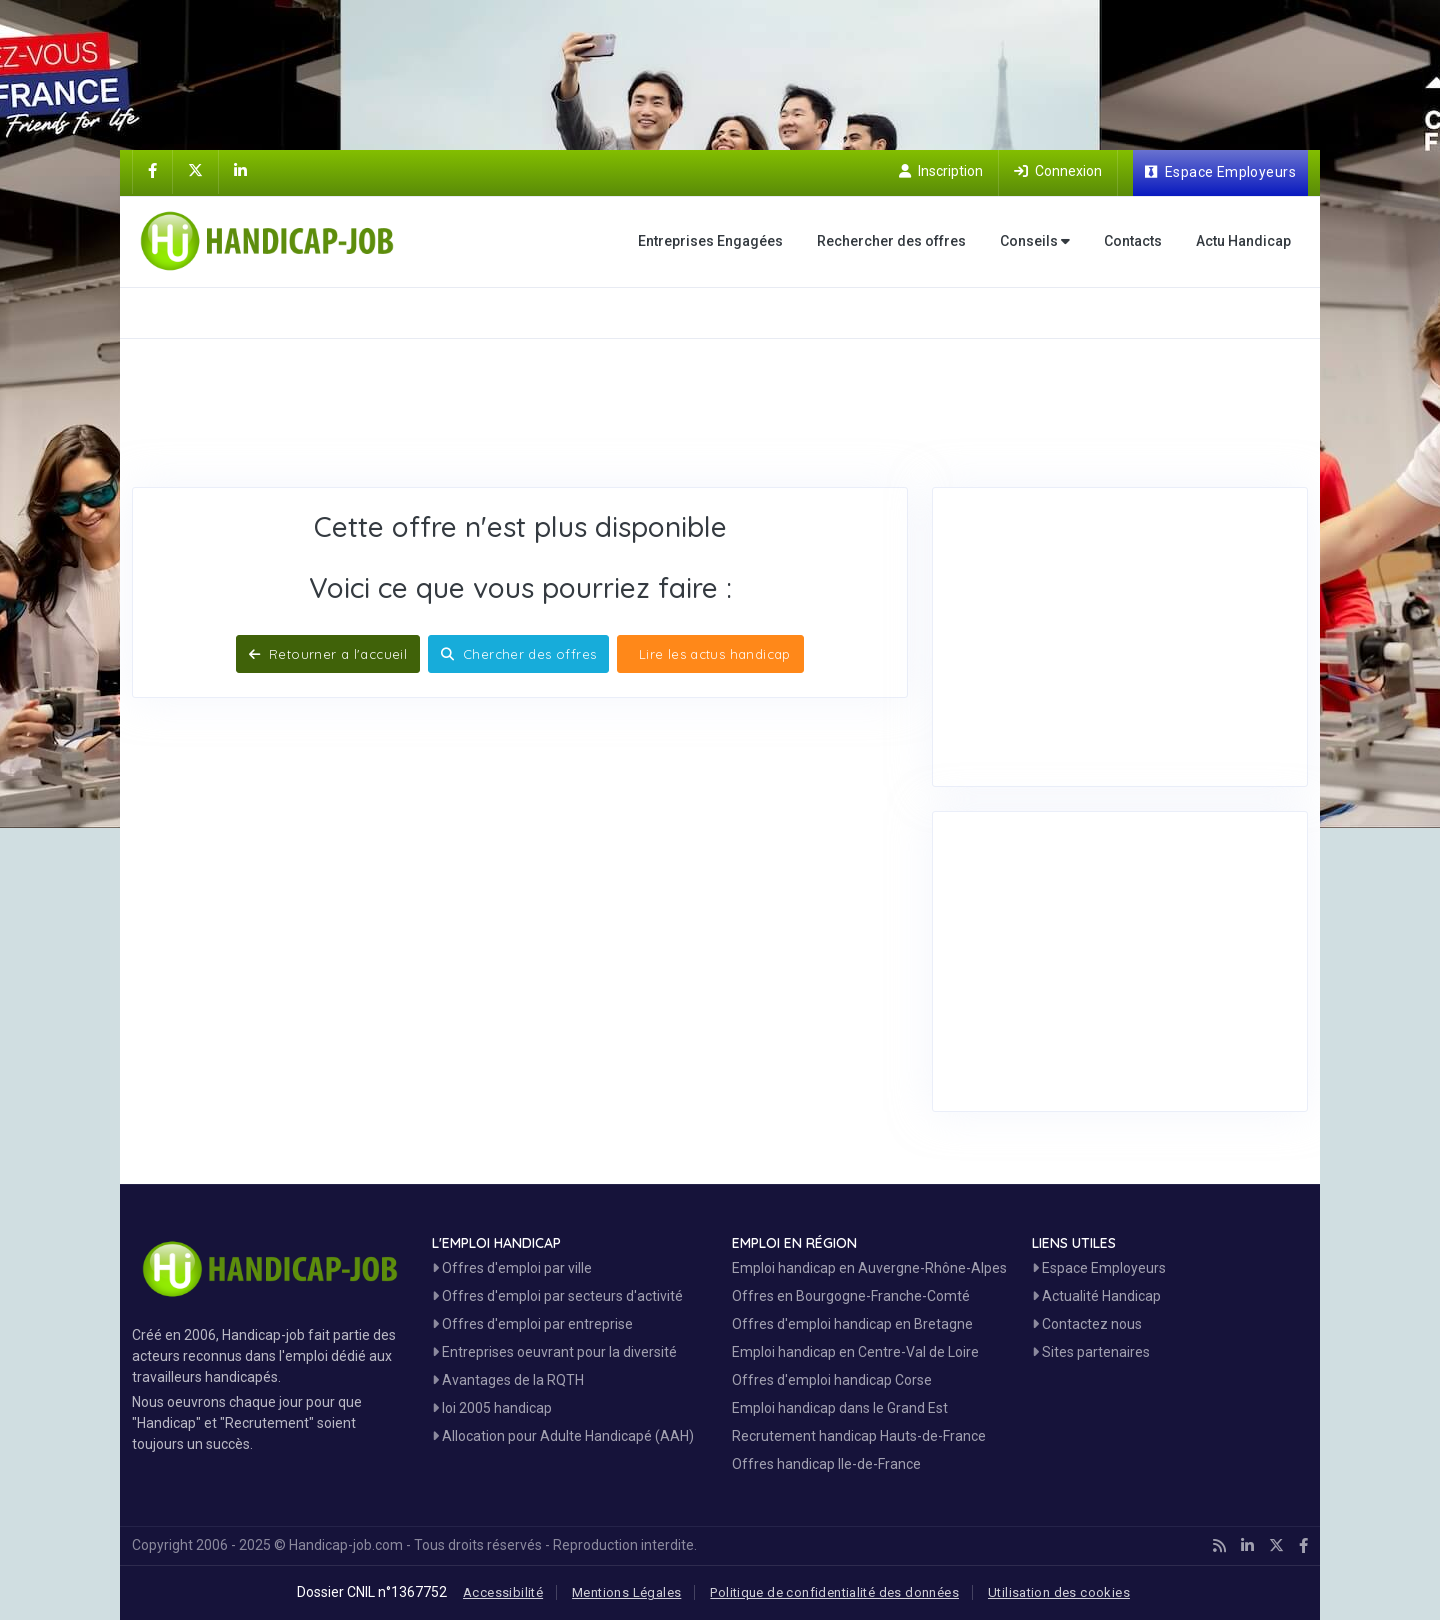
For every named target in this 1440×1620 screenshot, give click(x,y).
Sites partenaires (1091, 1352)
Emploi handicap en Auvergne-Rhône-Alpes (869, 1268)
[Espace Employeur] (1220, 173)
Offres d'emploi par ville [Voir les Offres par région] (512, 1268)
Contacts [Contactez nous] (1133, 241)
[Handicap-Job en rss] (1219, 1546)
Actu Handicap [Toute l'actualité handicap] (1243, 241)
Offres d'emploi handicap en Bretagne (852, 1324)
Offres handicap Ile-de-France (826, 1464)
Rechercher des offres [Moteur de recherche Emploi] (891, 241)
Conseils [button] (1035, 241)
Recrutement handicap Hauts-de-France (859, 1436)
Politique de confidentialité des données (834, 1592)
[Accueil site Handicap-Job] (271, 241)
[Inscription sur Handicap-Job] (941, 171)
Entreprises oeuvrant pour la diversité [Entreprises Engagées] (554, 1352)
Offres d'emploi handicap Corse (832, 1380)
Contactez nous (1087, 1324)
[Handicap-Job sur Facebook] (152, 171)
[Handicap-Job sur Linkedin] (240, 171)
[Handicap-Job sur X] (195, 171)
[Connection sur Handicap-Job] (1058, 171)
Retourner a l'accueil (328, 654)
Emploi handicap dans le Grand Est (840, 1408)
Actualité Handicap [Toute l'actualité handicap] (1096, 1296)
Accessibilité (503, 1592)
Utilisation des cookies (1059, 1592)
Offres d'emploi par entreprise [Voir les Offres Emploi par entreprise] (532, 1324)
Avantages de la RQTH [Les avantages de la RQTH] (508, 1380)
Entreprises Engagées (710, 241)
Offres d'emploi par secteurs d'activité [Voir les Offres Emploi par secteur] (557, 1296)
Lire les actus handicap (712, 654)
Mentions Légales (626, 1592)
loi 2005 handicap (492, 1408)
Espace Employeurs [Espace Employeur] (1099, 1268)
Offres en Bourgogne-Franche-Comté (851, 1296)
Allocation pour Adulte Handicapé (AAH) (563, 1436)
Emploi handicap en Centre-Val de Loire (855, 1352)
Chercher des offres (518, 654)
